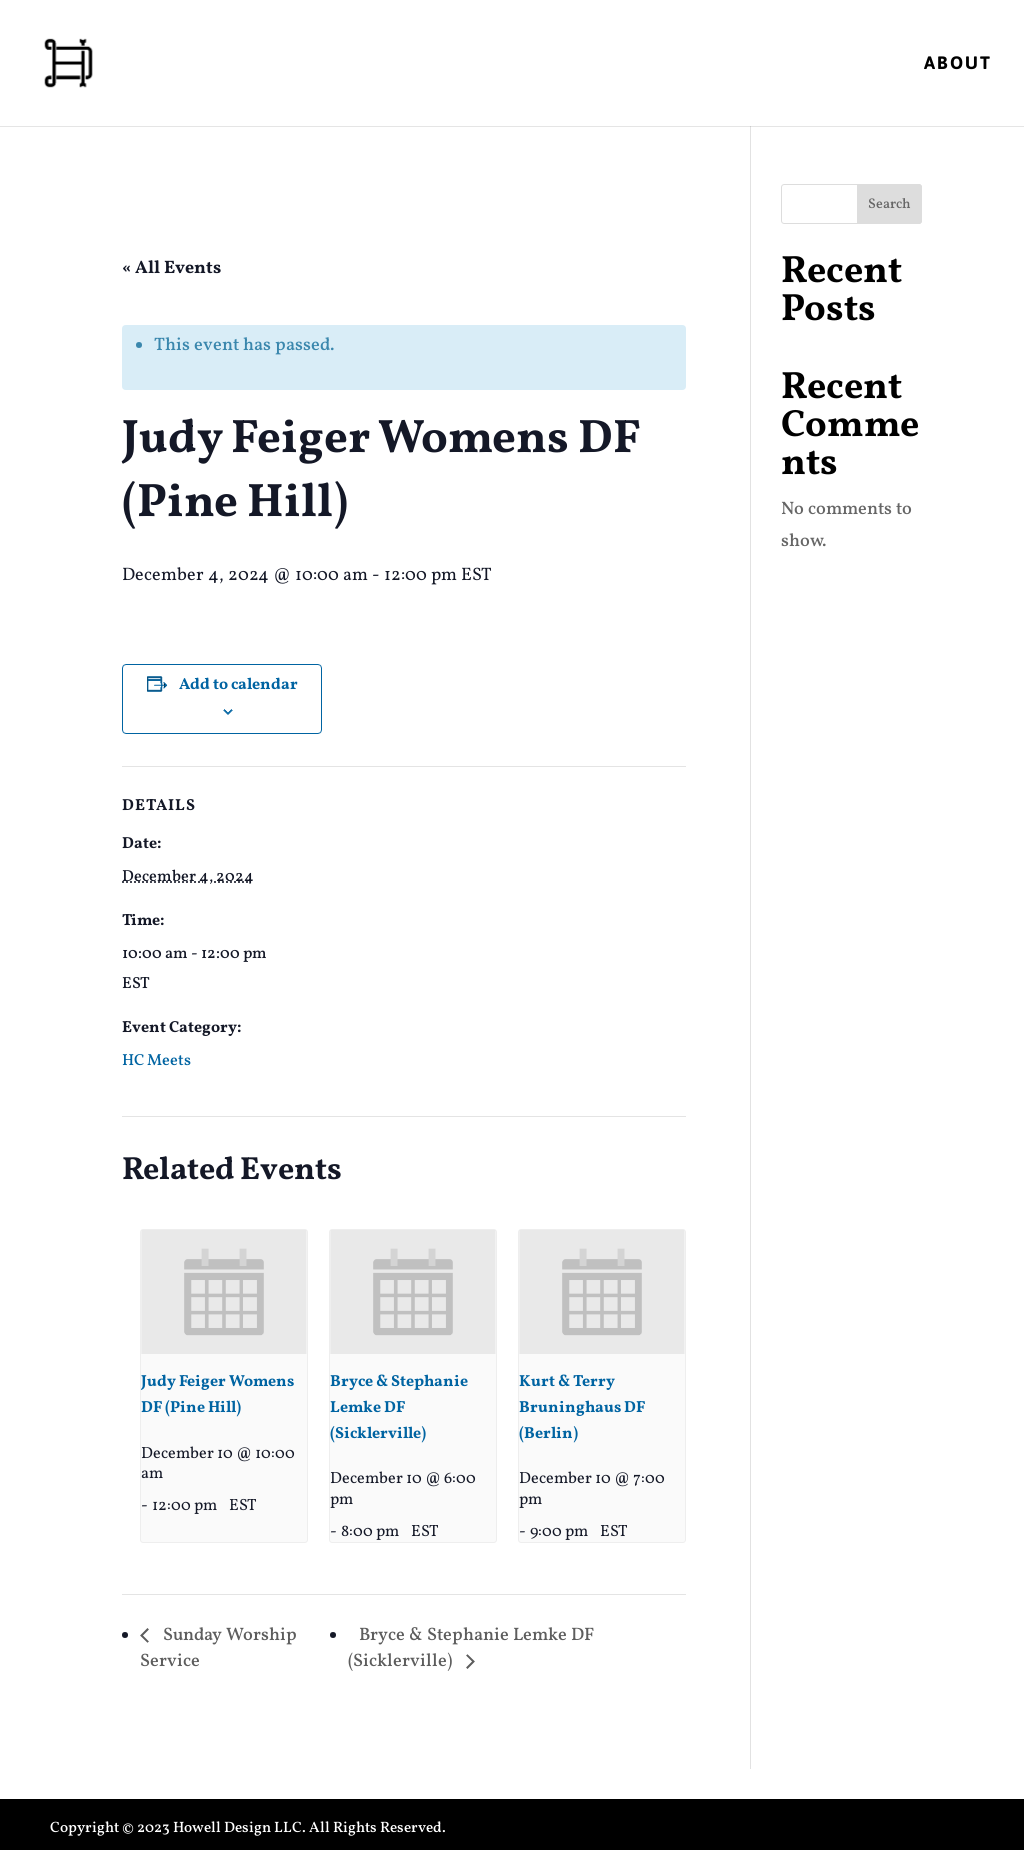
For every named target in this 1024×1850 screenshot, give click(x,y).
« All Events (171, 268)
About (958, 64)
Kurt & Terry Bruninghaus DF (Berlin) (582, 1408)
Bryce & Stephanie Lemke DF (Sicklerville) (399, 1408)
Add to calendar (238, 685)
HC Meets (156, 1061)
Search (889, 204)
